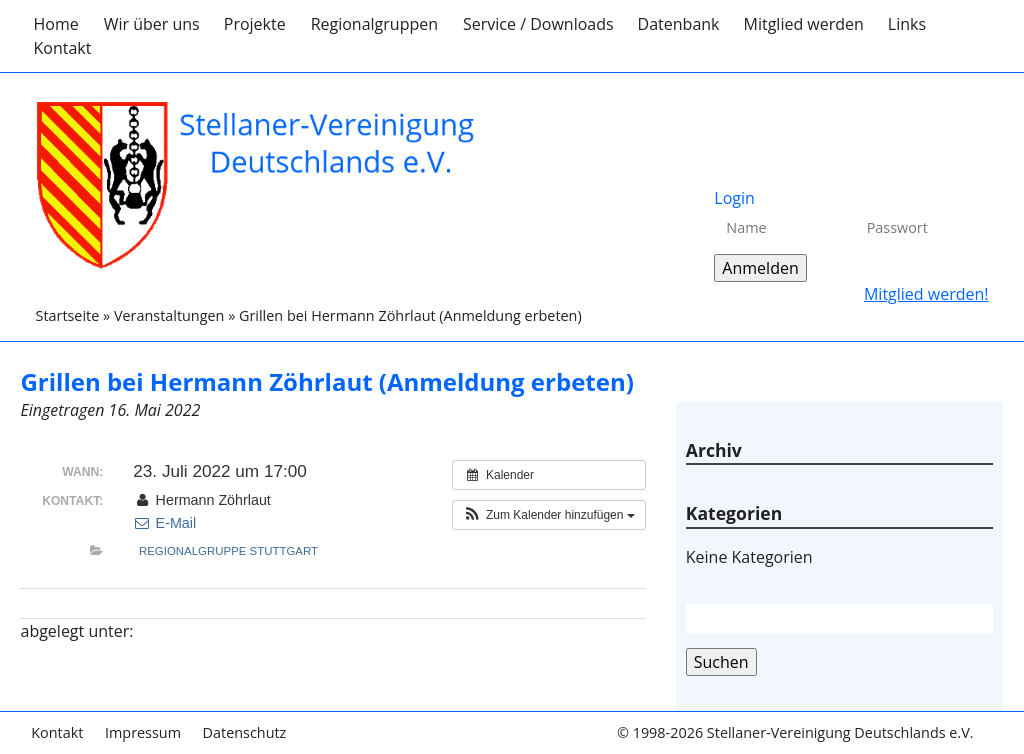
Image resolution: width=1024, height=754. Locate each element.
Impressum (143, 732)
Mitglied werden (804, 24)
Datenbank (679, 24)
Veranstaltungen (169, 315)
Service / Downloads (538, 24)
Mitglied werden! (926, 294)
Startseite (67, 315)
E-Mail (164, 523)
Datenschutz (245, 732)
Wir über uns (152, 24)
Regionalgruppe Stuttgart (228, 551)
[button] (549, 515)
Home (55, 24)
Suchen (721, 662)
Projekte (255, 24)
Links (907, 24)
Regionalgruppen (374, 24)
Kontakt (62, 48)
